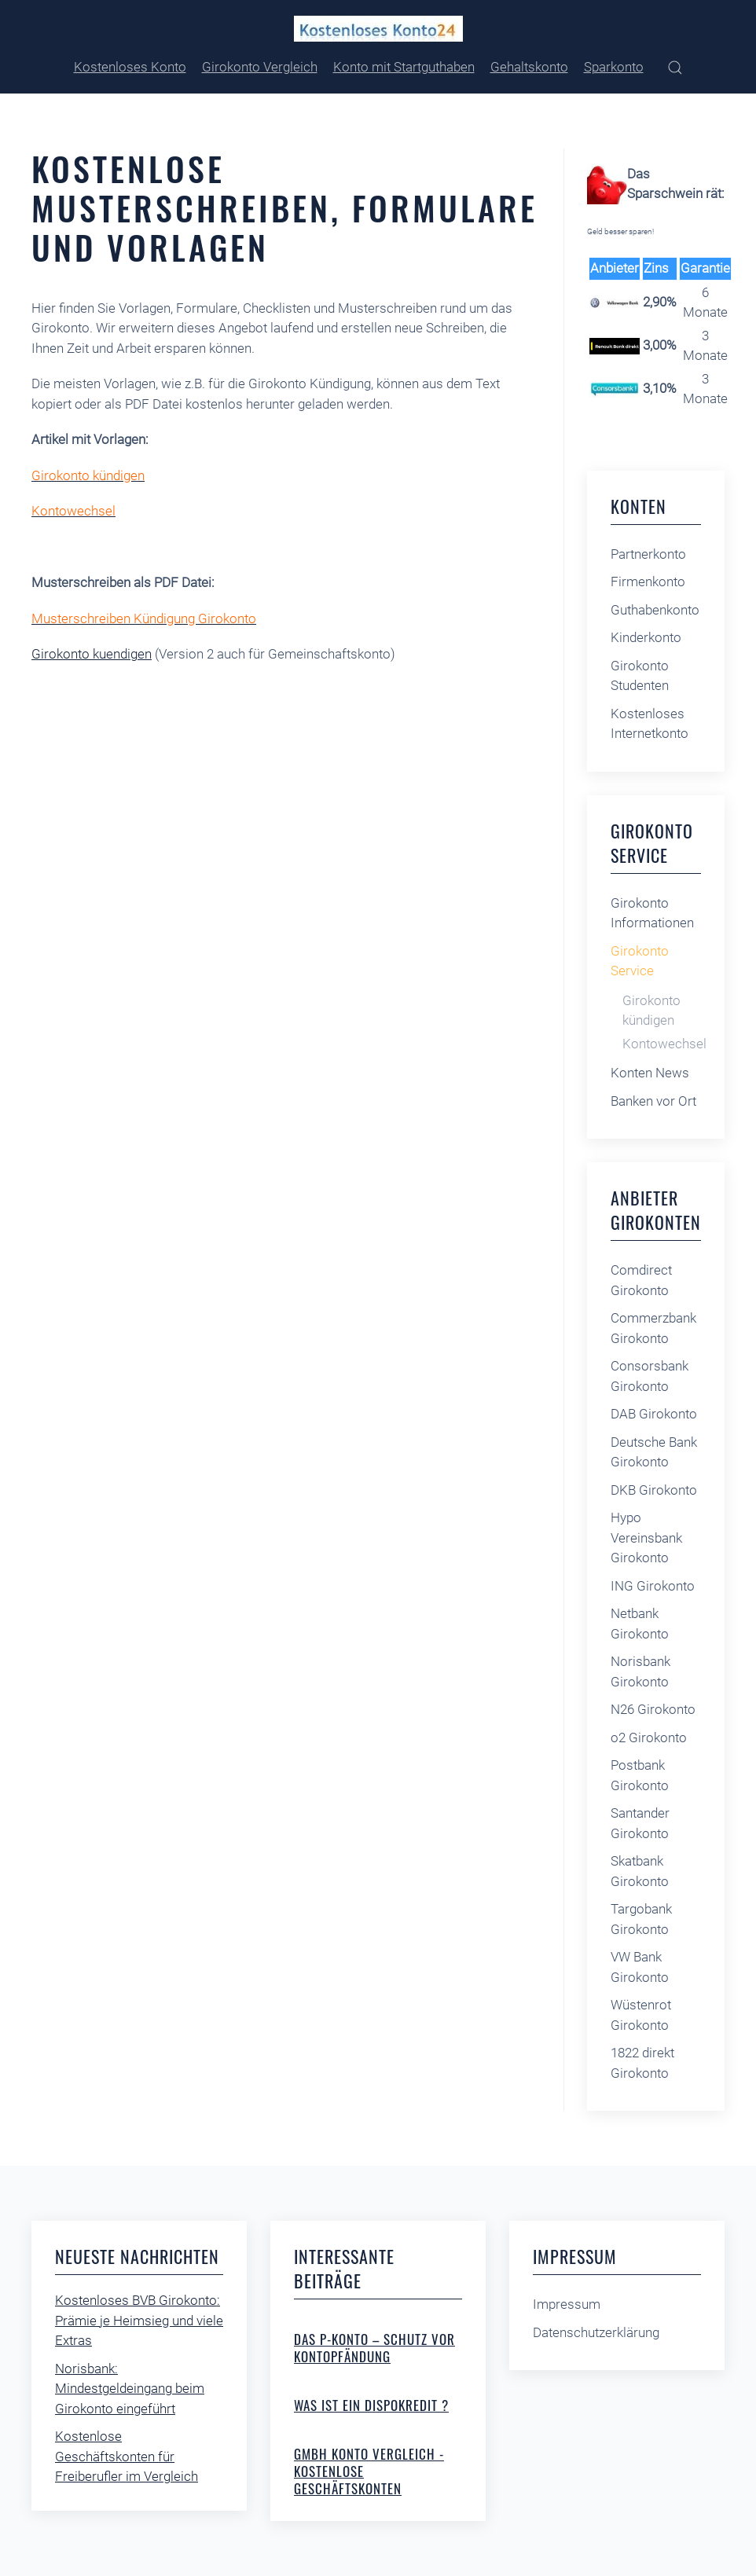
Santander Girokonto (640, 1823)
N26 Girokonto (653, 1709)
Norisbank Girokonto (640, 1671)
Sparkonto (614, 67)
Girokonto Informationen (652, 913)
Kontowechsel (664, 1043)
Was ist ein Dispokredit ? (371, 2405)
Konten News (650, 1073)
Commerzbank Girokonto (653, 1328)
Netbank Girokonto (640, 1623)
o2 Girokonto (649, 1737)
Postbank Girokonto (640, 1775)
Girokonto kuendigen (91, 654)
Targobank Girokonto (641, 1919)
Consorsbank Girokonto (649, 1376)
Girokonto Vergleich (259, 67)
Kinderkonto (646, 637)
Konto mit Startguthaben (404, 67)
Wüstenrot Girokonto (641, 2015)
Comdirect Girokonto (641, 1280)
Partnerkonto (648, 554)
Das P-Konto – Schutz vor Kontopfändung (374, 2347)
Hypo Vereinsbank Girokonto (646, 1537)
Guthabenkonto (655, 610)
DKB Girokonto (654, 1490)
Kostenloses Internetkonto (649, 724)
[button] (675, 67)
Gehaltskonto (529, 67)
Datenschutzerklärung (596, 2332)
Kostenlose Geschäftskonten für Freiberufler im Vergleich (126, 2456)
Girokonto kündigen (651, 1011)
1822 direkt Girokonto (642, 2063)
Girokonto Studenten (640, 676)
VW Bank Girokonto (640, 1967)
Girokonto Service (640, 961)
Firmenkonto (648, 581)
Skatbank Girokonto (640, 1871)
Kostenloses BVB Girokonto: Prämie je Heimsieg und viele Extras (139, 2320)
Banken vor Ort (653, 1101)
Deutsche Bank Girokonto (654, 1452)
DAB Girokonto (654, 1414)
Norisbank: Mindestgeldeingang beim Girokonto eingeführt (129, 2388)
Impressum (566, 2304)
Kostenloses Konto (130, 67)
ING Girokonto (653, 1586)
